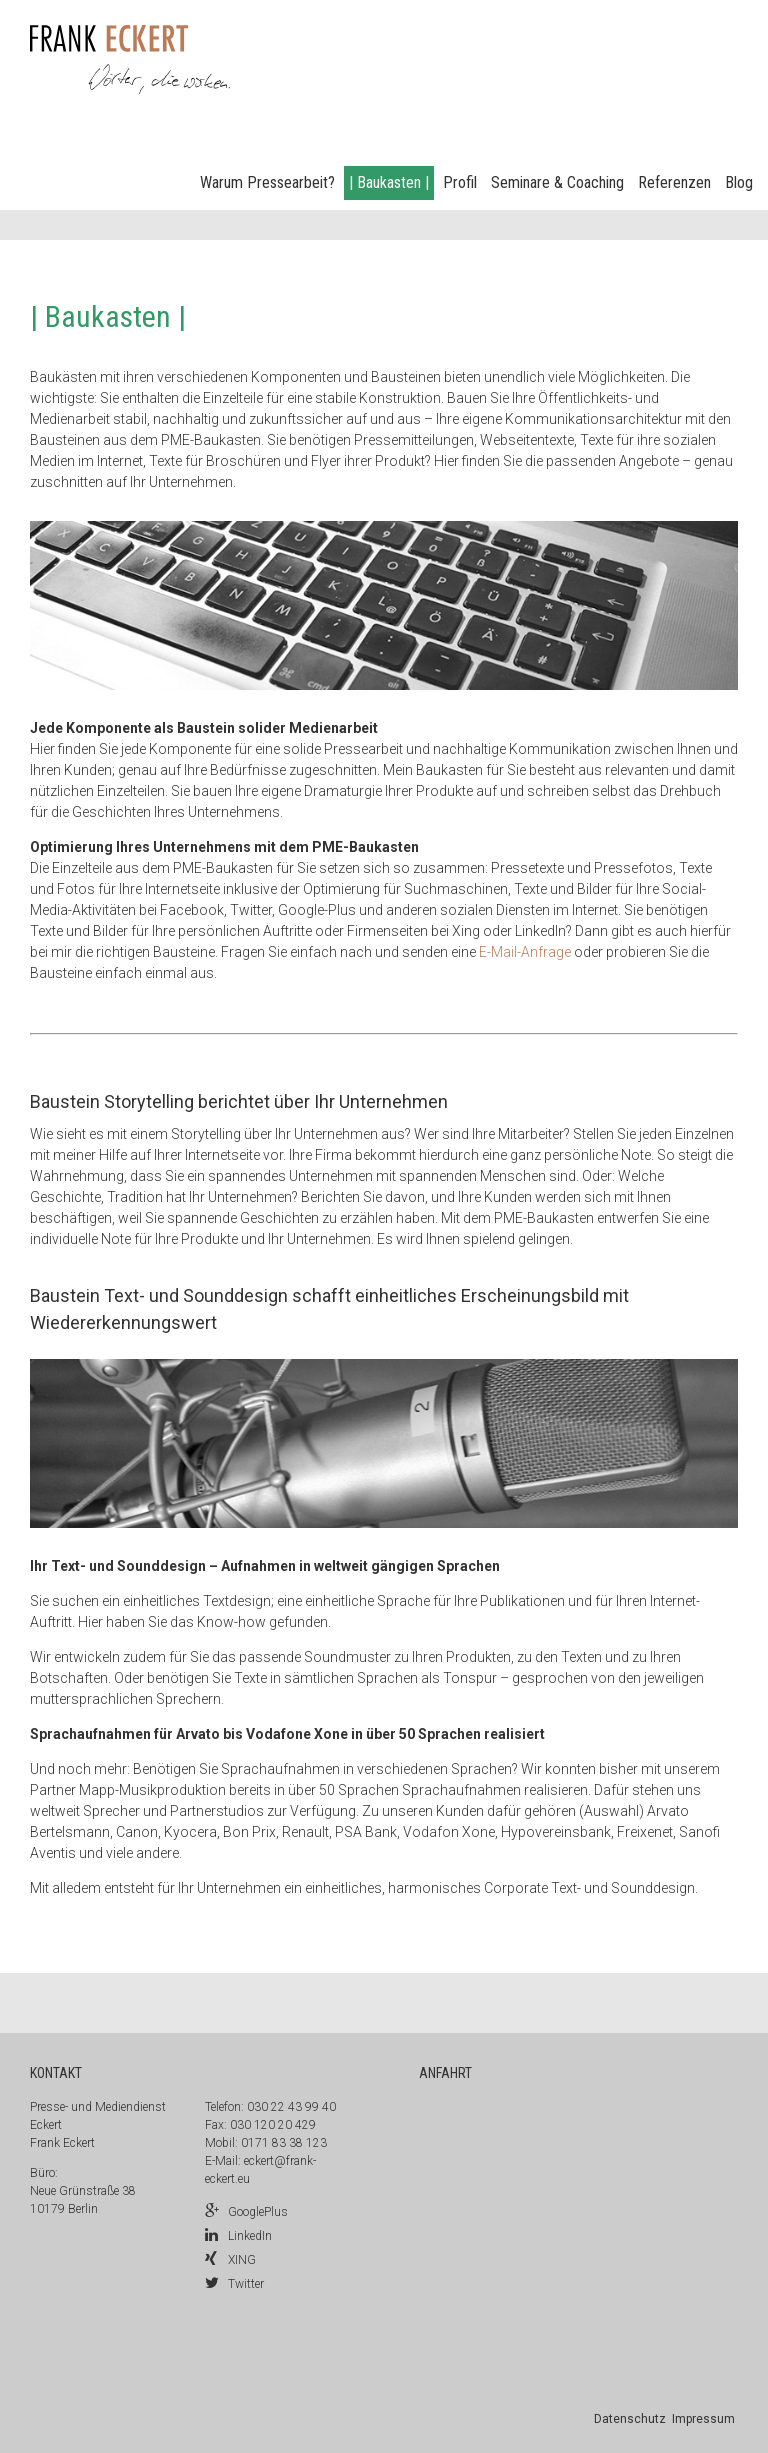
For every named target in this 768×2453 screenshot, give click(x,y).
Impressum (703, 2419)
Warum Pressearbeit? (267, 182)
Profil (460, 182)
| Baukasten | (389, 182)
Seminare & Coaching (557, 182)
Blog (739, 182)
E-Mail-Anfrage (525, 952)
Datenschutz (630, 2419)
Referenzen (674, 182)
